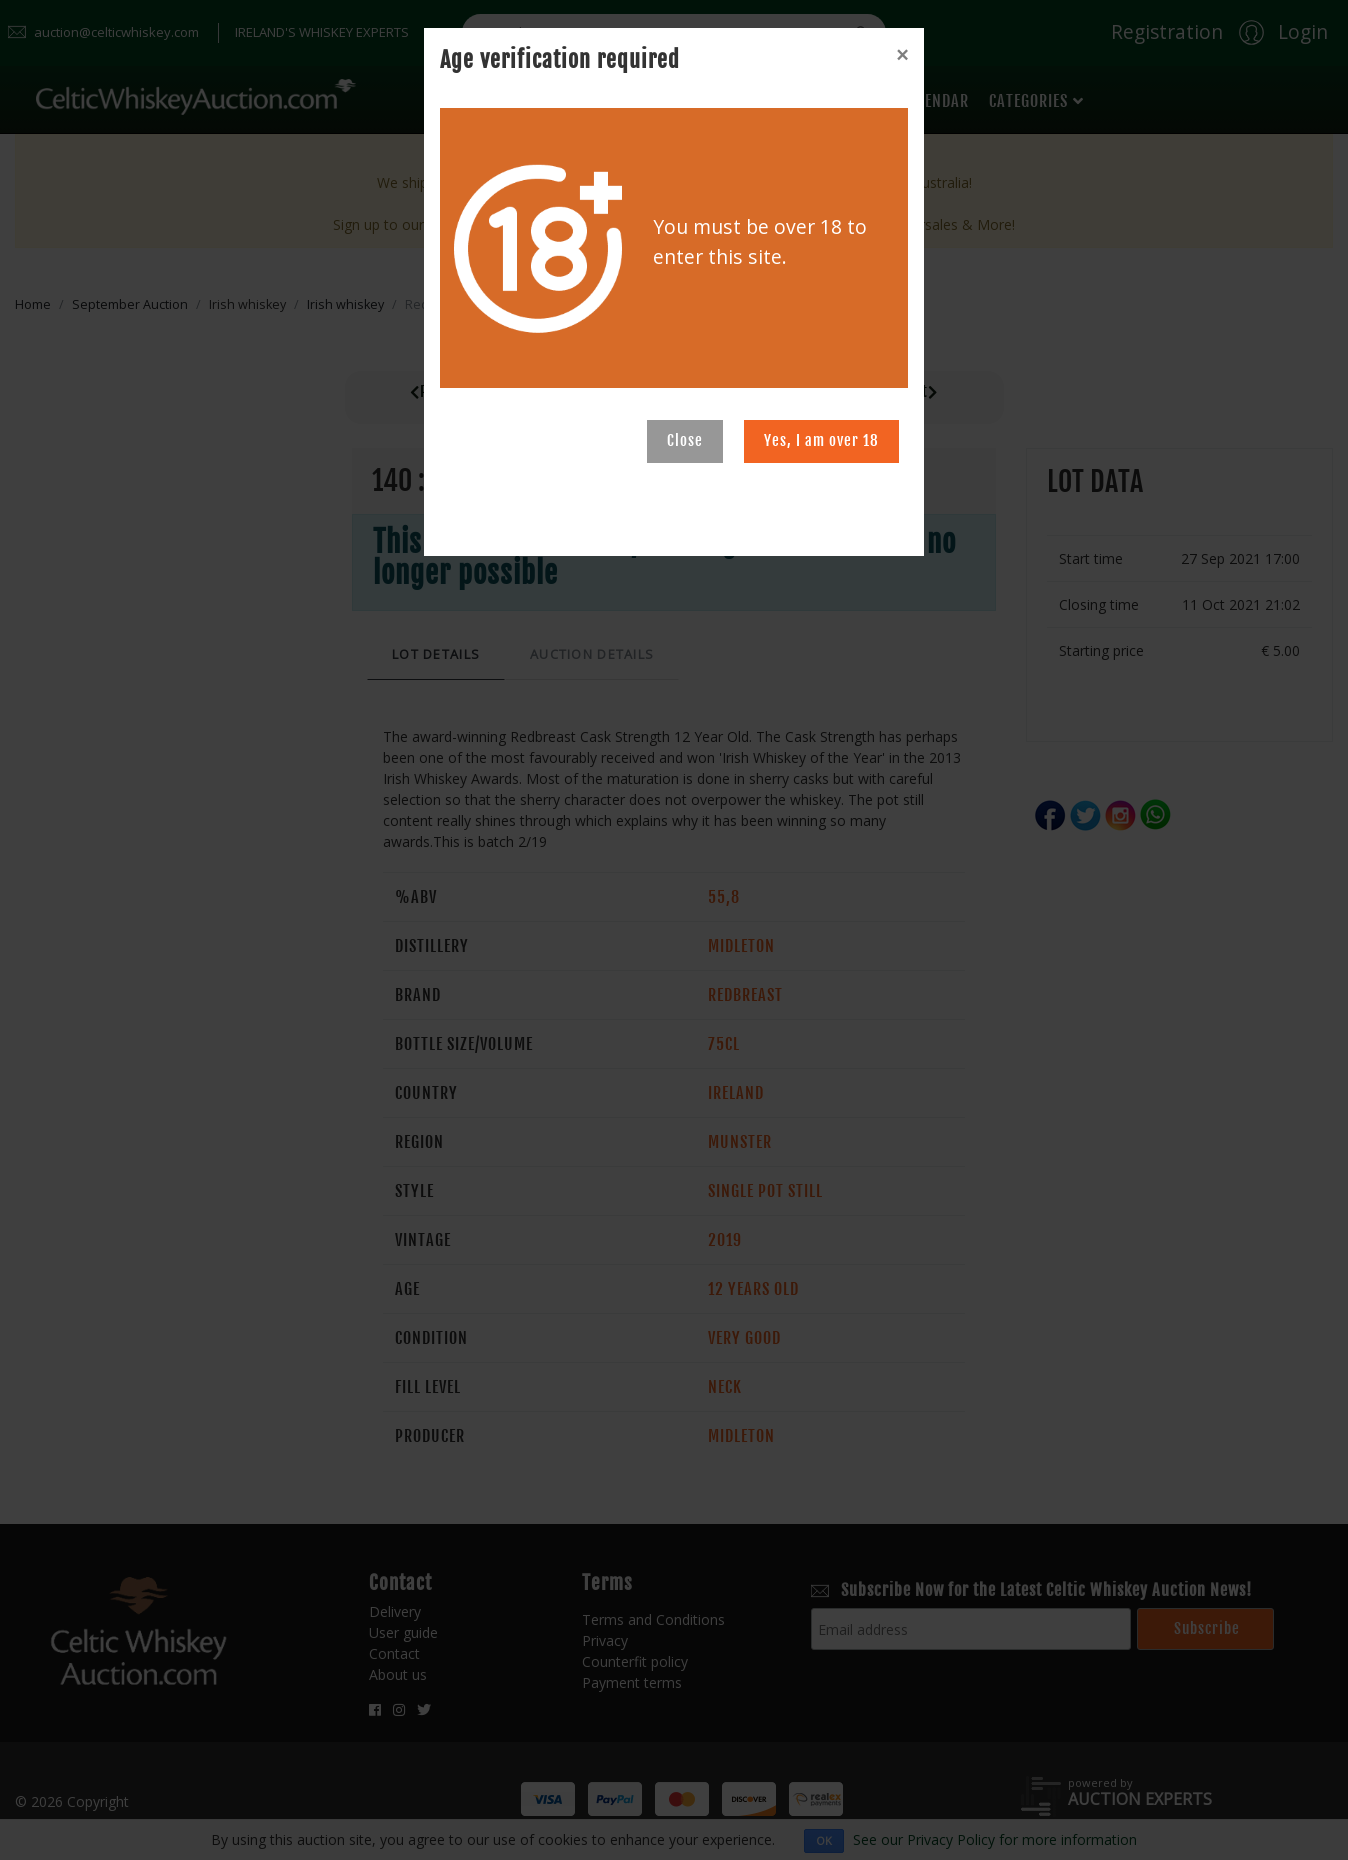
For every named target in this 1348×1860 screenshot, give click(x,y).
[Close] (902, 55)
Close (685, 440)
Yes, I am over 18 (821, 440)
